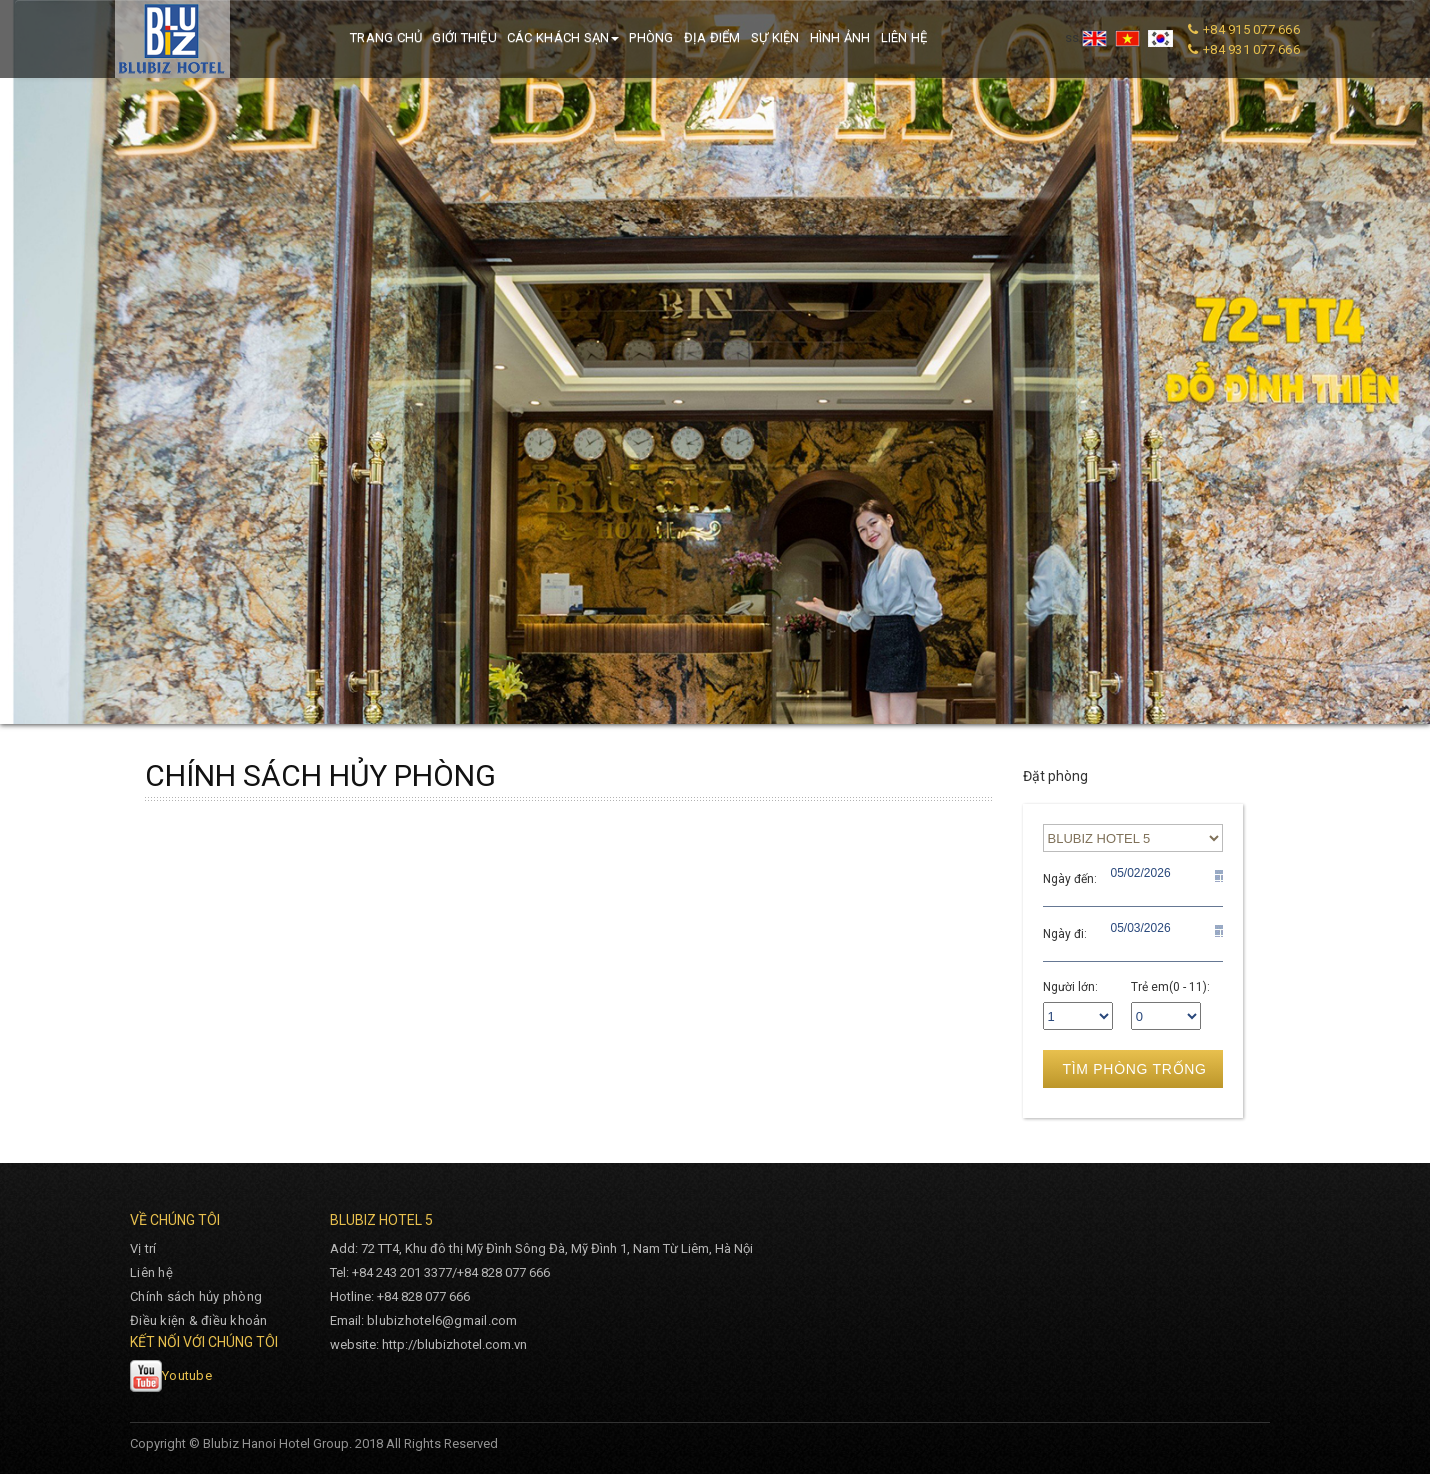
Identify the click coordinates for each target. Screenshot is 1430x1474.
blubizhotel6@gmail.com (442, 1320)
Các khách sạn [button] (563, 37)
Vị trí (143, 1248)
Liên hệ (904, 37)
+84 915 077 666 (1251, 29)
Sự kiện (775, 37)
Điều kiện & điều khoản (199, 1320)
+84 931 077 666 (1251, 49)
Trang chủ (386, 37)
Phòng (651, 37)
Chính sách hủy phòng (196, 1296)
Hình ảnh (840, 37)
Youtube (171, 1375)
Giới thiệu (464, 37)
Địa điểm (712, 37)
